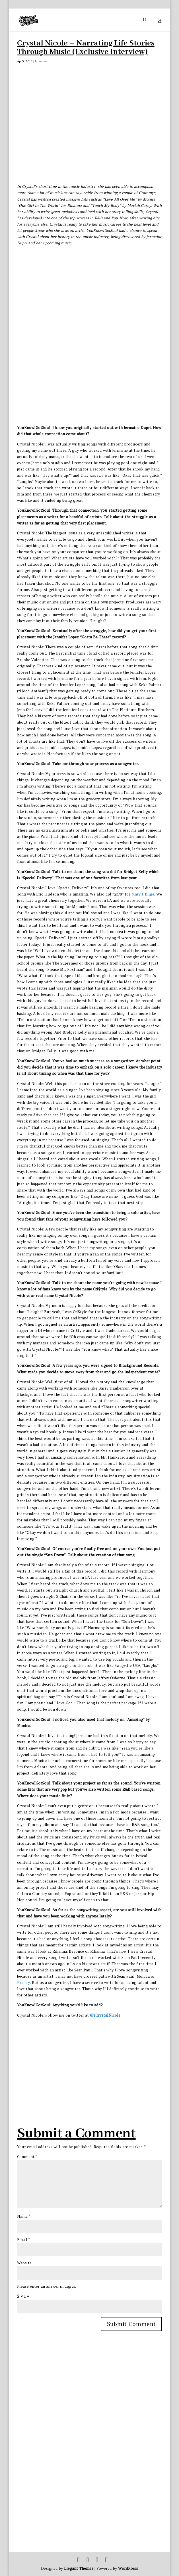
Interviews (42, 61)
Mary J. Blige (142, 894)
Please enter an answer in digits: (46, 2286)
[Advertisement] (98, 2058)
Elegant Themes (78, 2568)
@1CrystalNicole (105, 2015)
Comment (27, 2156)
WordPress (128, 2568)
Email (23, 2239)
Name (23, 2216)
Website (24, 2263)
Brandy (23, 1982)
